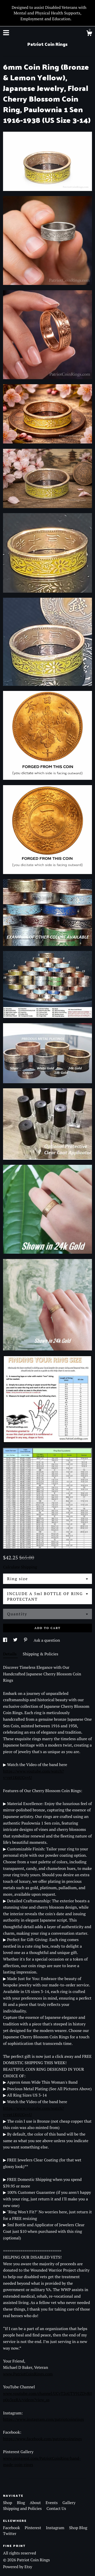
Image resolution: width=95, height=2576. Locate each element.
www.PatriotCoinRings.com (28, 2374)
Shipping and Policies (23, 2508)
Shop (8, 2502)
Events (52, 2502)
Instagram (55, 2527)
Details (10, 1654)
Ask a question (47, 1640)
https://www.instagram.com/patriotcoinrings (43, 2419)
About (36, 2502)
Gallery (69, 2502)
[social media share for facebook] (5, 1640)
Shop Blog (78, 2527)
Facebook (12, 2527)
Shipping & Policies (40, 1654)
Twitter (9, 2533)
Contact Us (56, 2508)
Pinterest (33, 2527)
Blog (21, 2502)
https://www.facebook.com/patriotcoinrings (42, 2439)
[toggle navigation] (6, 32)
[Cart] (89, 34)
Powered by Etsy (17, 2566)
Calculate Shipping (20, 1567)
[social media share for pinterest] (26, 1640)
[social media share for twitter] (15, 1640)
